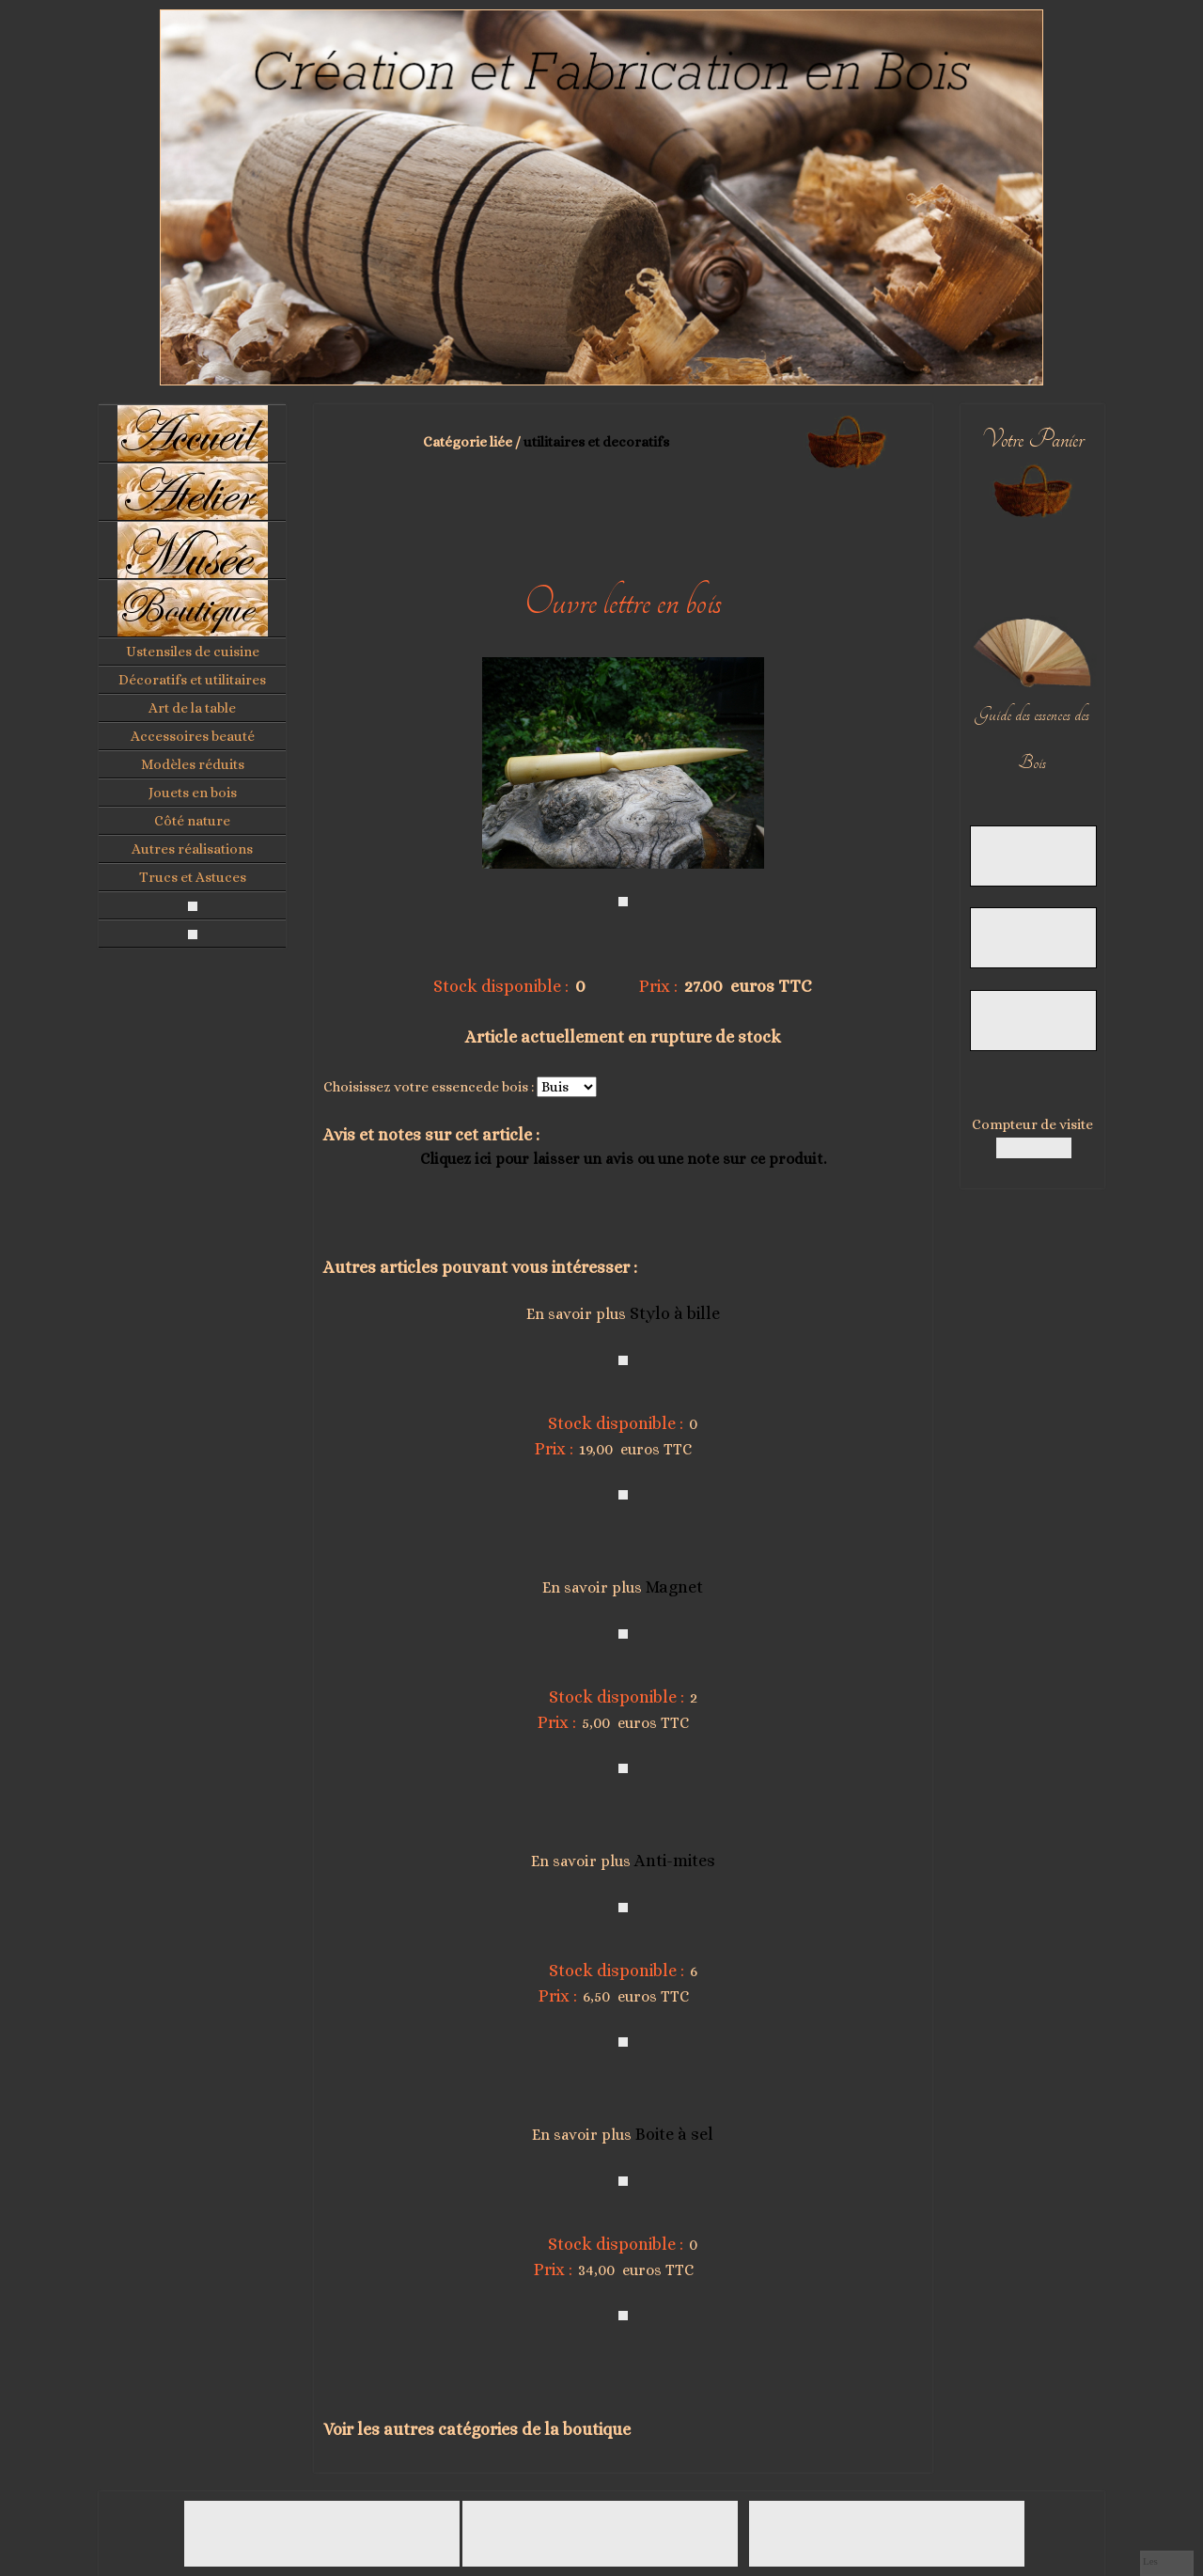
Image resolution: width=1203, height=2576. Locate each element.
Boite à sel (674, 2134)
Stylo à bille (675, 1313)
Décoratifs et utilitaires (192, 679)
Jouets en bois (192, 792)
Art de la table (192, 707)
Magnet (674, 1587)
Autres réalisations (192, 848)
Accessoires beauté (193, 736)
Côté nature (192, 820)
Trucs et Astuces (192, 877)
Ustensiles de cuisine (192, 651)
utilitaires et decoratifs (596, 441)
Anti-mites (674, 1860)
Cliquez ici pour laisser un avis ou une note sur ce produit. (623, 1159)
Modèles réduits (192, 764)
